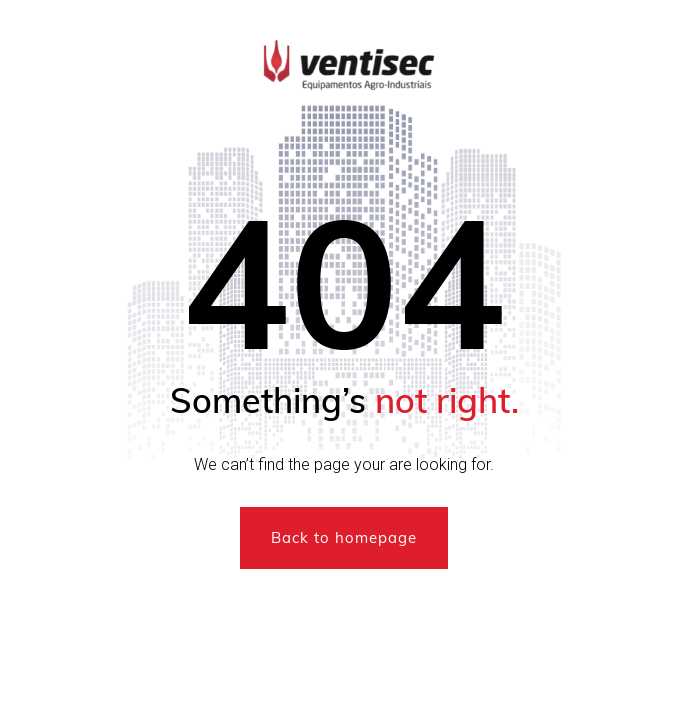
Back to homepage (344, 537)
